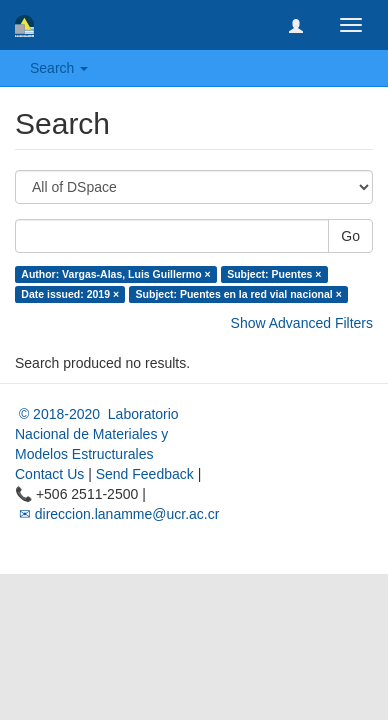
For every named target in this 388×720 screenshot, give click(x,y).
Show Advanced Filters (302, 323)
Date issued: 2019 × (70, 294)
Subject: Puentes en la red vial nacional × (239, 294)
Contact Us (49, 474)
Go (350, 236)
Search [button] (59, 68)
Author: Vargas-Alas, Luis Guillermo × (115, 274)
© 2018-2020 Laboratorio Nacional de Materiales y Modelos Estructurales (97, 434)
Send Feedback (145, 474)
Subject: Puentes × (274, 274)
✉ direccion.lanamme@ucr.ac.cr (117, 514)
